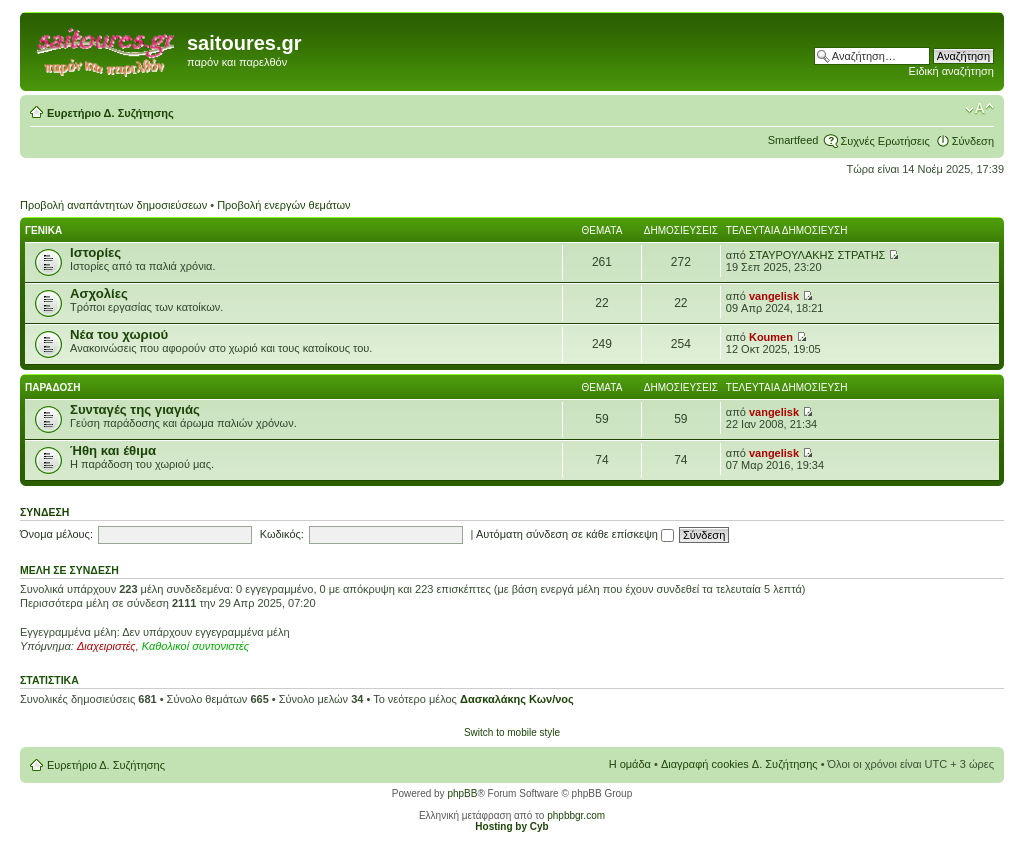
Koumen (771, 337)
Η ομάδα (630, 764)
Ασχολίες (99, 293)
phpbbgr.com (576, 815)
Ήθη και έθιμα (113, 450)
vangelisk (774, 296)
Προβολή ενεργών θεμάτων (283, 205)
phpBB (462, 793)
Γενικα (43, 230)
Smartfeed (793, 140)
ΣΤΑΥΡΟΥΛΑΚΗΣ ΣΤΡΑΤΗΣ (817, 255)
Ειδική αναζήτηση (951, 71)
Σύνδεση (973, 141)
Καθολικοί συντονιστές (195, 646)
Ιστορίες (95, 252)
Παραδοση (53, 387)
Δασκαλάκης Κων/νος (517, 699)
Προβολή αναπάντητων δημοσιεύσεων (113, 205)
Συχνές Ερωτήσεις (884, 141)
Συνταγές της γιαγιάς (135, 409)
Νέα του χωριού (119, 334)
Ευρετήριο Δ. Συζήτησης (110, 113)
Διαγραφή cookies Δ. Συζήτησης (739, 764)
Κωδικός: (282, 534)
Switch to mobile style (512, 732)
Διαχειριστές (106, 646)
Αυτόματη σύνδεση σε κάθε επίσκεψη (575, 534)
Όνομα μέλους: (56, 534)
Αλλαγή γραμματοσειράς (979, 109)
